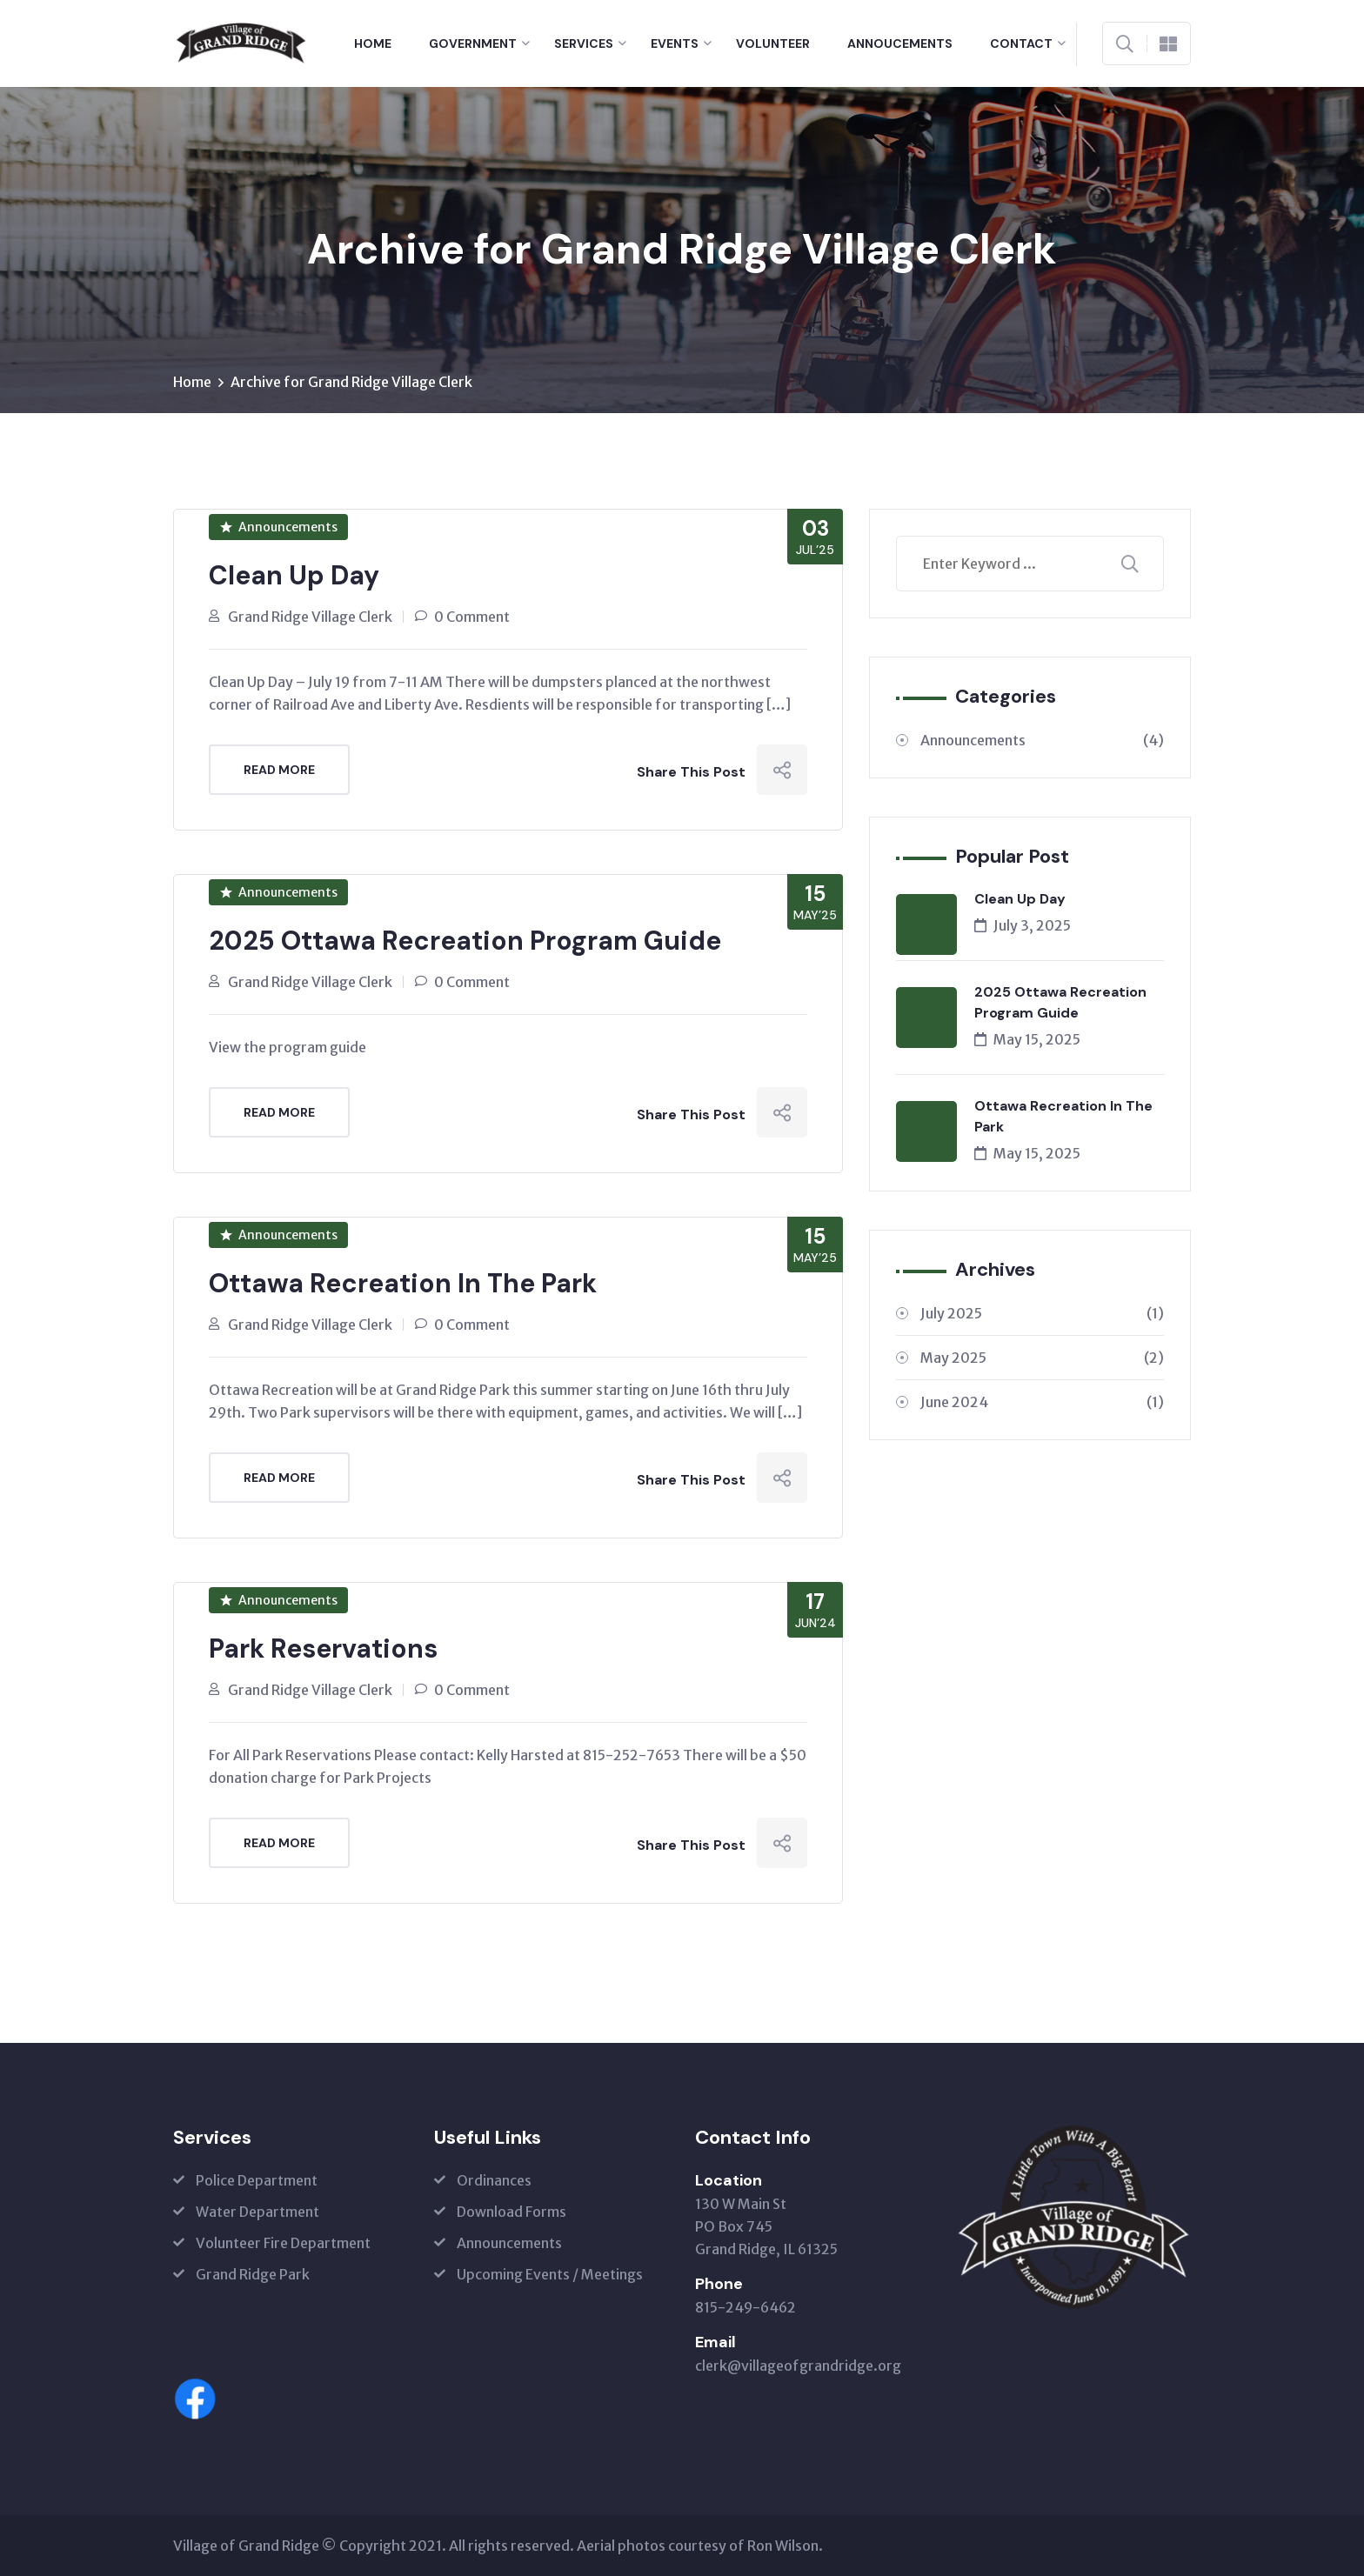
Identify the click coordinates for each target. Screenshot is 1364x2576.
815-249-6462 (745, 2307)
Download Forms (511, 2211)
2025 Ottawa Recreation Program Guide (465, 941)
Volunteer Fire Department (283, 2243)
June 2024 (1042, 1402)
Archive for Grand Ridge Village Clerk (351, 381)
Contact (1021, 43)
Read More (279, 769)
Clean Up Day (294, 575)
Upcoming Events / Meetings (550, 2274)
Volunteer (773, 43)
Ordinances (494, 2180)
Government (473, 43)
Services (583, 43)
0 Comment (472, 616)
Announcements (279, 527)
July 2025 (1042, 1313)
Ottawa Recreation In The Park (403, 1283)
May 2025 (1042, 1357)
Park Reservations (323, 1648)
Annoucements (900, 43)
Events (675, 43)
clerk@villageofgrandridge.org (798, 2365)
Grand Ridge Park (253, 2274)
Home (372, 43)
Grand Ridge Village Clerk (310, 616)
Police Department (257, 2180)
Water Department (257, 2211)
